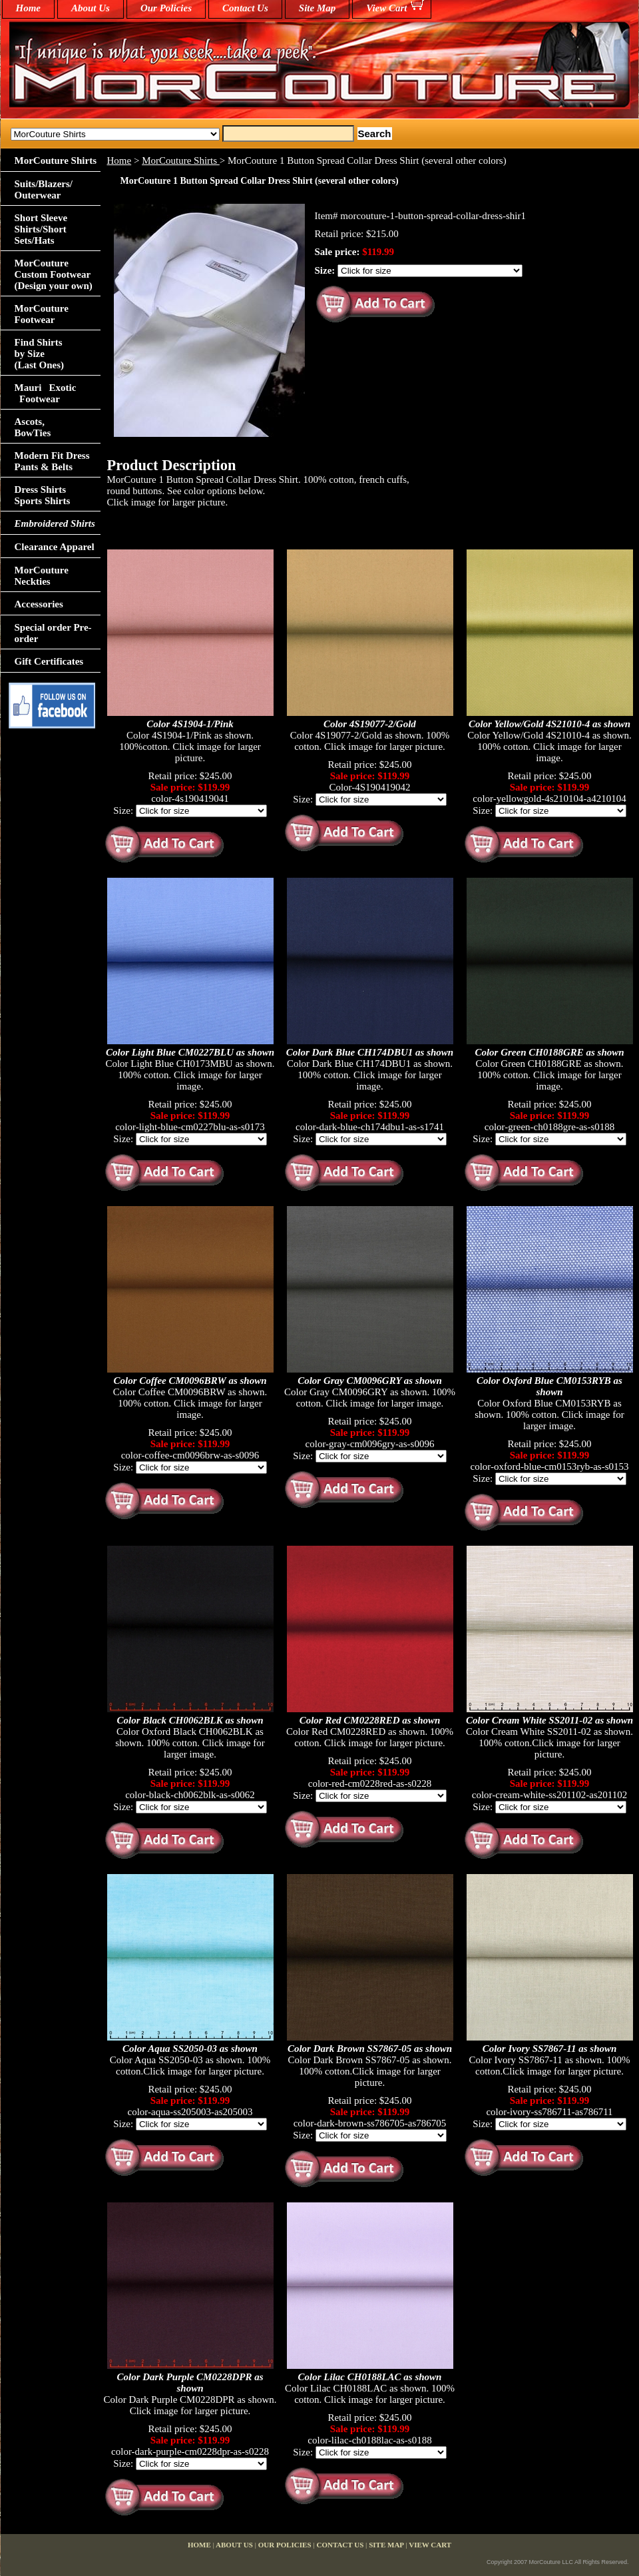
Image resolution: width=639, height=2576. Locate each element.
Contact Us (245, 8)
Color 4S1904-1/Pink (189, 724)
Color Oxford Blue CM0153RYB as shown (549, 1386)
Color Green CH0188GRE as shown (549, 1052)
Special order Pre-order (53, 633)
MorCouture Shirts (181, 160)
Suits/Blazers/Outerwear (44, 189)
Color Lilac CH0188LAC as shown (370, 2377)
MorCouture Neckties (42, 576)
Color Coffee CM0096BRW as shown (189, 1380)
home (28, 8)
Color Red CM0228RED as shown (370, 1720)
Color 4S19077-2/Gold (369, 724)
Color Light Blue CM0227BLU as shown (190, 1052)
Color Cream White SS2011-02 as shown (549, 1720)
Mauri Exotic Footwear (46, 393)
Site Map (317, 8)
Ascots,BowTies (33, 427)
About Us (90, 8)
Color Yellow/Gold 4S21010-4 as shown (549, 724)
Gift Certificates (49, 661)
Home (119, 160)
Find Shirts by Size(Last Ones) (40, 353)
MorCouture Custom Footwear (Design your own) (54, 274)
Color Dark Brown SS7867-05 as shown (370, 2048)
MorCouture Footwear (42, 314)
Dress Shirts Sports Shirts (43, 495)
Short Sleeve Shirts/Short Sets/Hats (41, 229)
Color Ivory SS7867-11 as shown (550, 2048)
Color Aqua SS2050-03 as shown (190, 2048)
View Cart (386, 8)
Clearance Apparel (55, 546)
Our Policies (166, 8)
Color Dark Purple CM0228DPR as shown (189, 2383)
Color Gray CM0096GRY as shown (370, 1380)
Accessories (39, 604)
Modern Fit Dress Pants (52, 461)
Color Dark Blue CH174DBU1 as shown (369, 1052)
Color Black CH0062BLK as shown (189, 1720)
